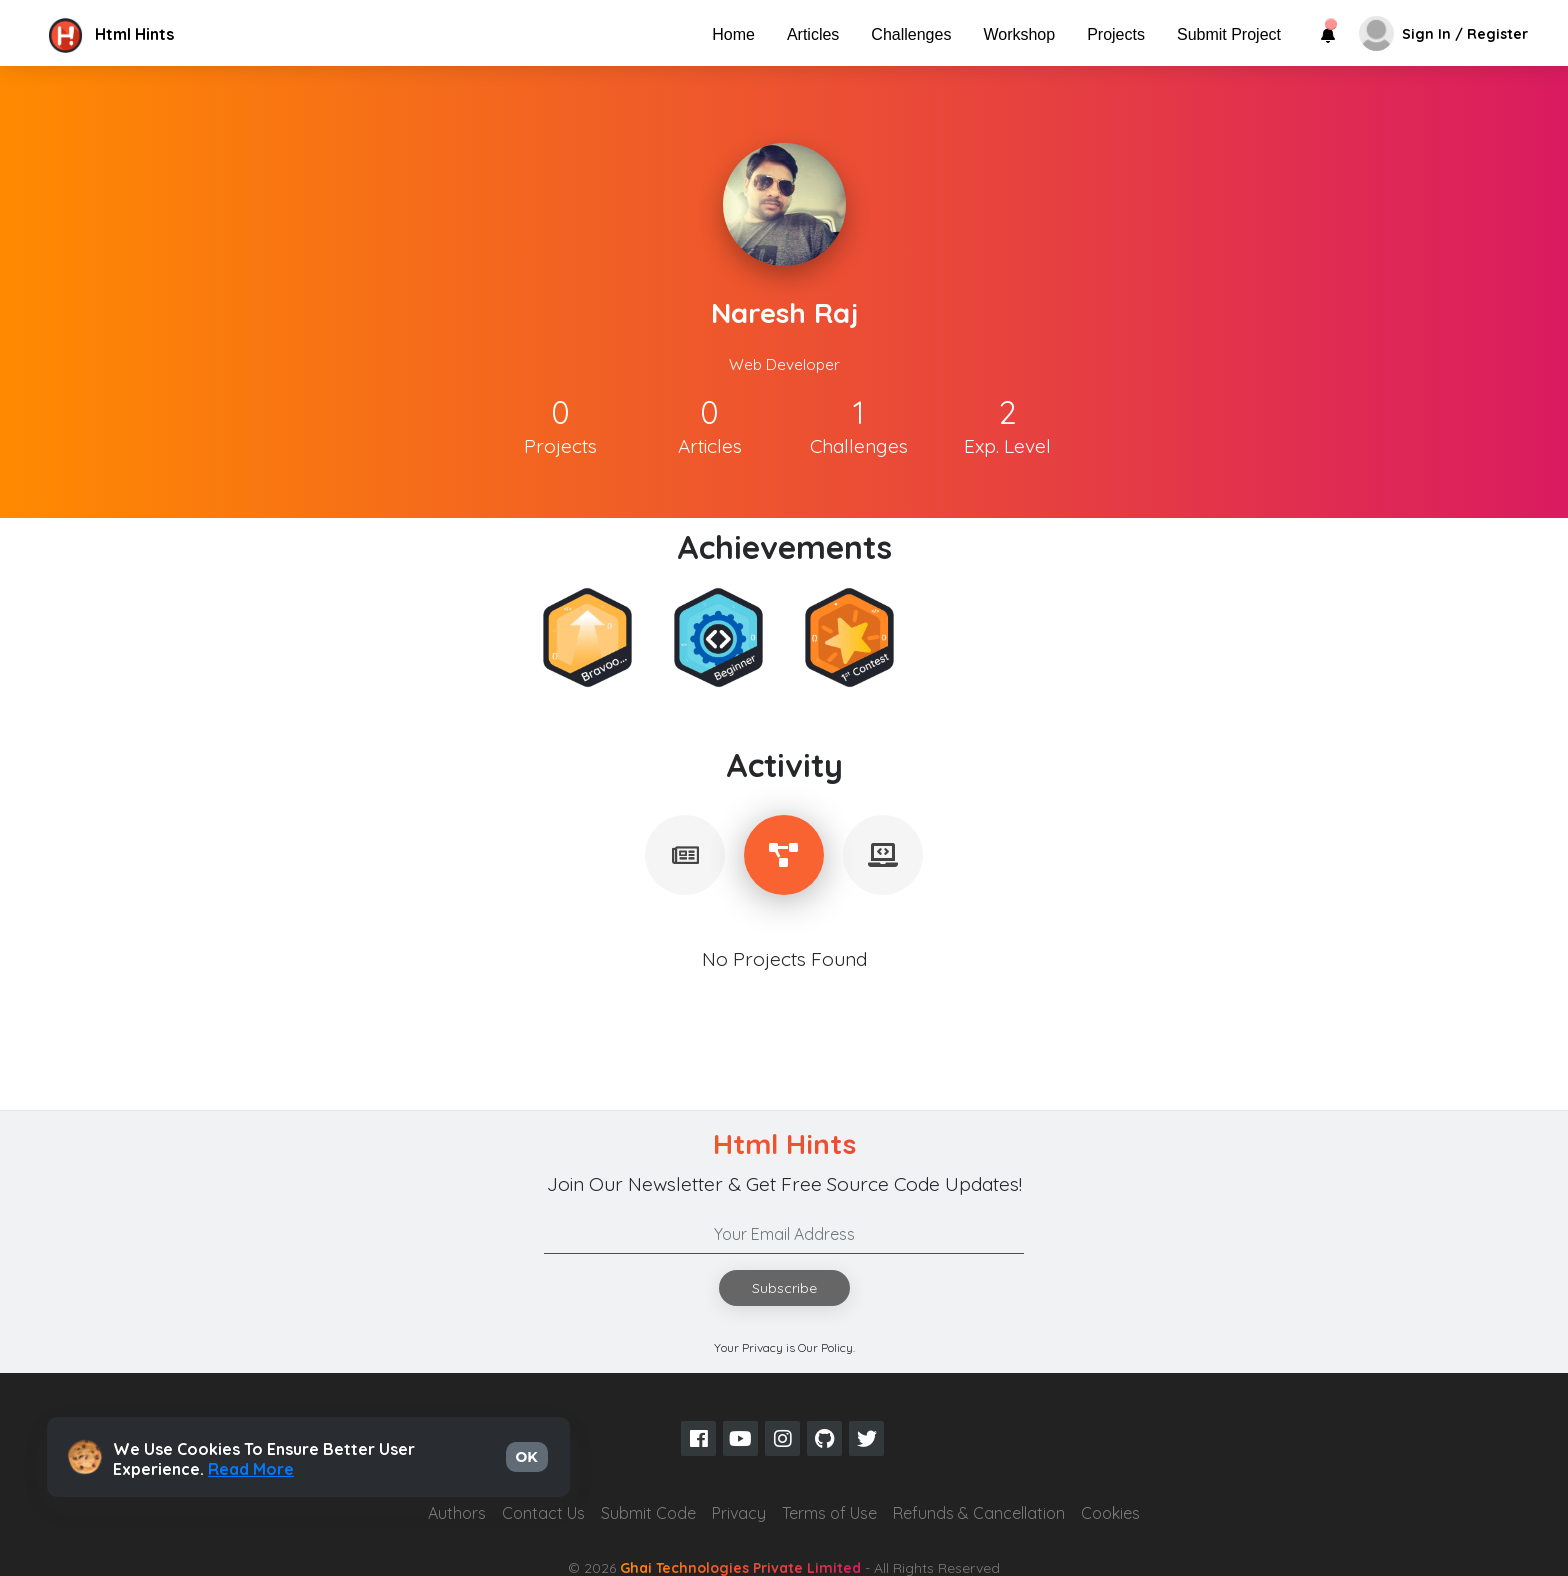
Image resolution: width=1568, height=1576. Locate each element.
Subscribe (784, 1288)
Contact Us (543, 1513)
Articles (813, 34)
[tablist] (685, 855)
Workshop (1019, 34)
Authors (457, 1513)
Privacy (739, 1513)
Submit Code (648, 1513)
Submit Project (1229, 34)
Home (733, 34)
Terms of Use (829, 1513)
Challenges (911, 34)
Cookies (1110, 1513)
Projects (1116, 34)
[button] (213, 34)
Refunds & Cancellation (979, 1513)
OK (527, 1457)
